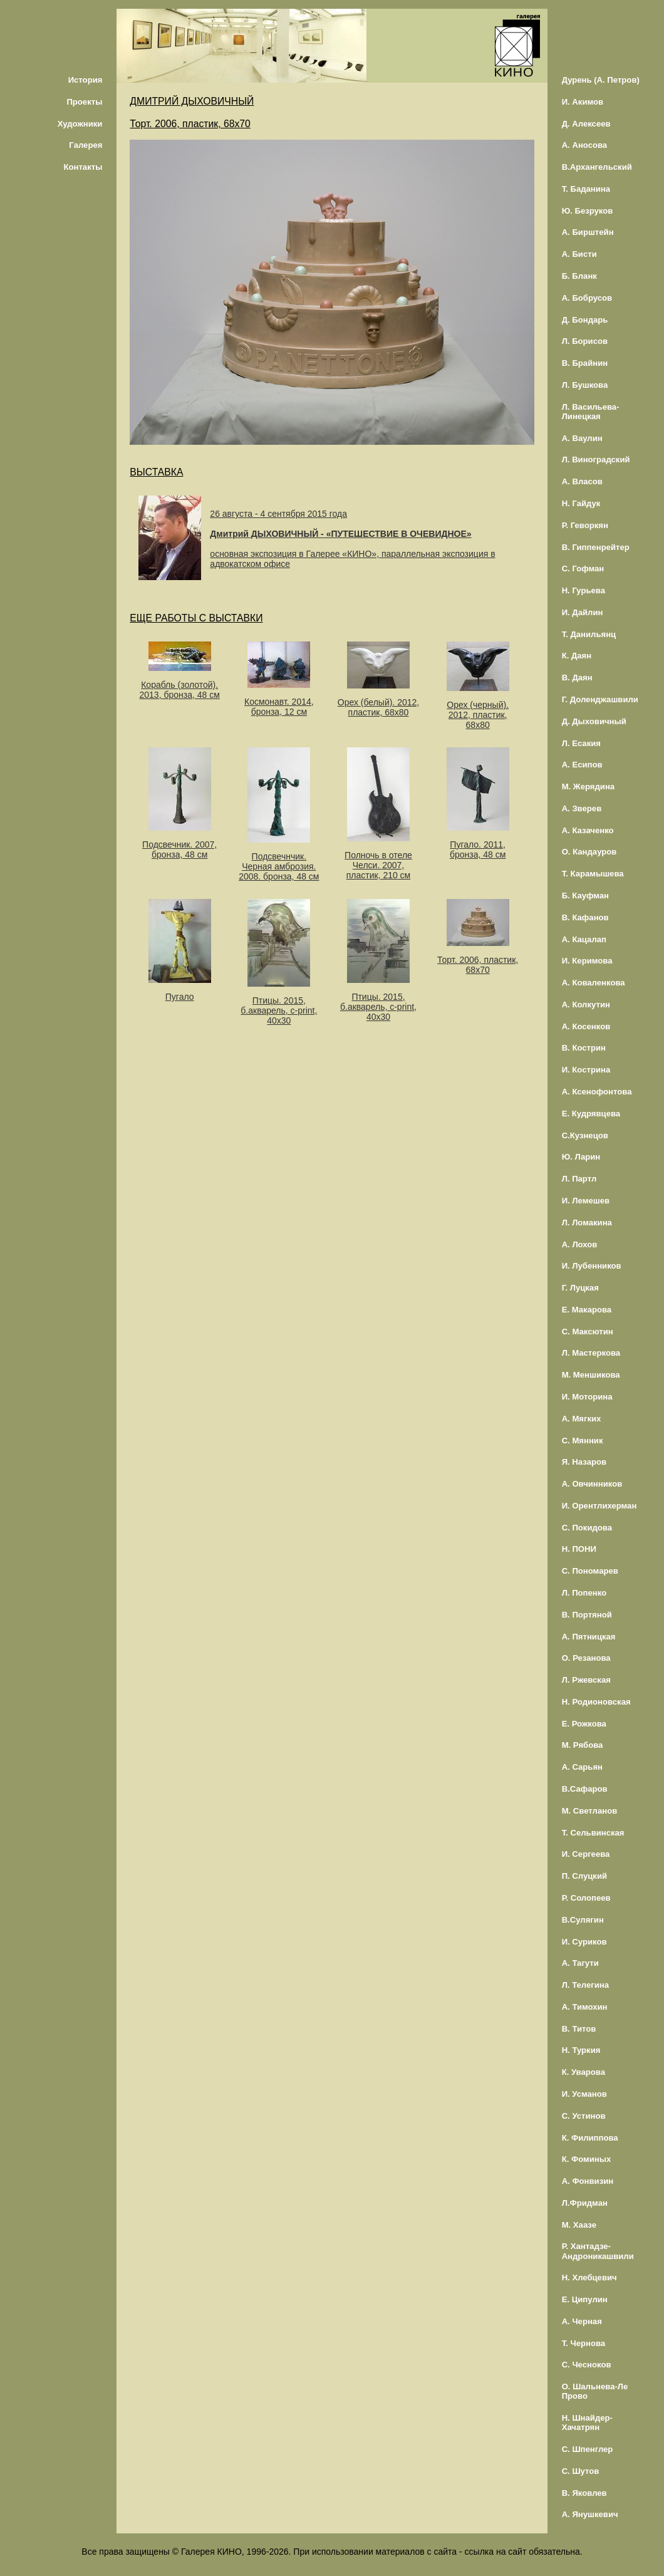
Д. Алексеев (586, 123)
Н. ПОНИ (579, 1549)
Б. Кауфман (585, 895)
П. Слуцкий (584, 1876)
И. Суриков (584, 1941)
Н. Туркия (581, 2050)
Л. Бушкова (585, 385)
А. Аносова (585, 145)
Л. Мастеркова (591, 1353)
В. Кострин (584, 1047)
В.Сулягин (583, 1919)
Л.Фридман (585, 2203)
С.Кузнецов (585, 1135)
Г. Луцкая (580, 1287)
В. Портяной (587, 1614)
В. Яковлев (584, 2493)
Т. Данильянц (589, 634)
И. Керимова (587, 960)
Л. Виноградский (596, 459)
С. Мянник (582, 1440)
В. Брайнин (585, 363)
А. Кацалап (584, 939)
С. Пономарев (590, 1571)
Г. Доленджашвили (600, 699)
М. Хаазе (579, 2225)
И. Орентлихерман (599, 1505)
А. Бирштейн (588, 232)
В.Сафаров (585, 1789)
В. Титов (579, 2028)
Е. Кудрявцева (591, 1113)
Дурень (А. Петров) (601, 80)
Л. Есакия (581, 743)
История (85, 80)
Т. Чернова (584, 2343)
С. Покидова (587, 1527)
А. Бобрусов (587, 298)
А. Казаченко (588, 830)
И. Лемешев (586, 1200)
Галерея (85, 145)
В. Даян (577, 677)
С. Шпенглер (587, 2449)
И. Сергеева (586, 1854)
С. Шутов (580, 2471)
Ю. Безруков (587, 211)
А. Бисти (579, 254)
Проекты (84, 101)
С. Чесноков (586, 2364)
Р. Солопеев (586, 1898)
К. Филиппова (590, 2137)
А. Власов (582, 481)
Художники (80, 123)
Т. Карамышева (593, 873)
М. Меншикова (591, 1374)
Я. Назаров (584, 1462)
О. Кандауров (589, 851)
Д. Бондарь (585, 320)
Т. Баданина (586, 189)
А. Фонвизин (588, 2181)
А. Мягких (581, 1418)
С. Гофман (583, 568)
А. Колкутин (586, 1004)
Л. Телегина (585, 1985)
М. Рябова (582, 1745)
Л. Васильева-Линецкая (591, 411)
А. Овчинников (592, 1483)
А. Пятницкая (589, 1636)
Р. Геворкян (585, 525)
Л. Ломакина (587, 1222)
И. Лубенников (591, 1265)
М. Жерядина (588, 786)
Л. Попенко (584, 1592)
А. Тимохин (585, 2007)
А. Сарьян (582, 1767)
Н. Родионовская (596, 1701)
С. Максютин (587, 1331)
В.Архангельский (597, 167)
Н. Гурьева (583, 590)
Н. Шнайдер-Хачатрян (587, 2422)
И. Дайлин (582, 612)
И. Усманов (584, 2094)
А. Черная (582, 2321)
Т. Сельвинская (593, 1832)
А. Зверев (582, 808)
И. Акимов (582, 101)
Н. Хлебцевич (589, 2277)
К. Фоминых (586, 2159)
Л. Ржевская (586, 1680)
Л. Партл (579, 1178)
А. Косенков (586, 1026)
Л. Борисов (585, 341)
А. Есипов (582, 764)
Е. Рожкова (584, 1723)
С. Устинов (584, 2116)
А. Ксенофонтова (597, 1091)
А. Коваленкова (593, 982)
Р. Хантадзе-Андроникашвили (598, 2250)
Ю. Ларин (581, 1156)
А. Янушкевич (590, 2514)
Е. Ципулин (585, 2299)
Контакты (82, 167)
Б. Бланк (579, 276)
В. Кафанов (585, 917)
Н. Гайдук (581, 503)
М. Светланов (590, 1810)
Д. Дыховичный (594, 721)
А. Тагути (580, 1963)
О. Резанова (586, 1658)
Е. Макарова (587, 1309)
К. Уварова (583, 2072)
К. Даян (577, 655)
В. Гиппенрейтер (596, 547)
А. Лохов (580, 1244)
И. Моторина (587, 1396)
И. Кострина (586, 1069)
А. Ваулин (582, 438)
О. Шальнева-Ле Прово (595, 2391)
